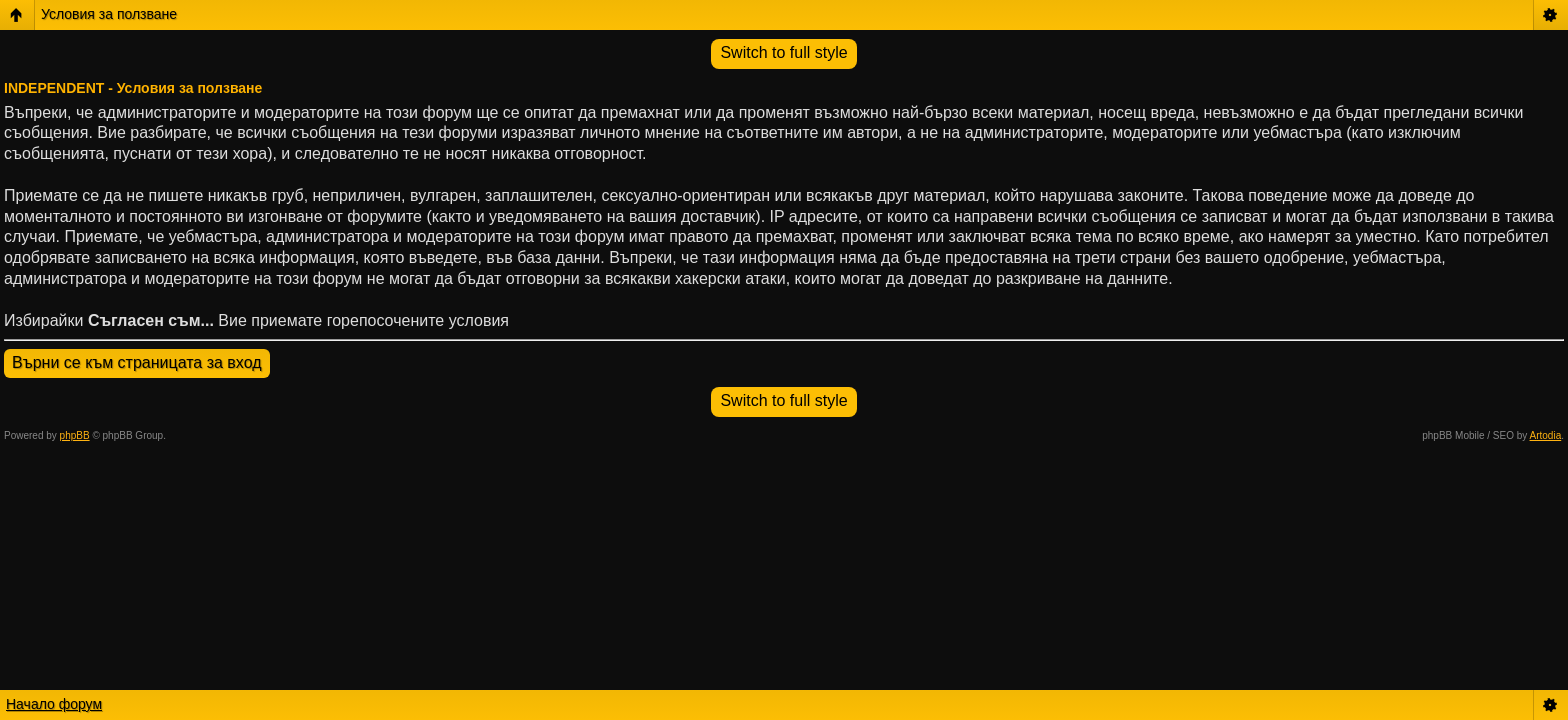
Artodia (1546, 435)
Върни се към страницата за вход (137, 362)
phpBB (75, 435)
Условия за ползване (109, 14)
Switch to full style (783, 52)
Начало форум (54, 704)
